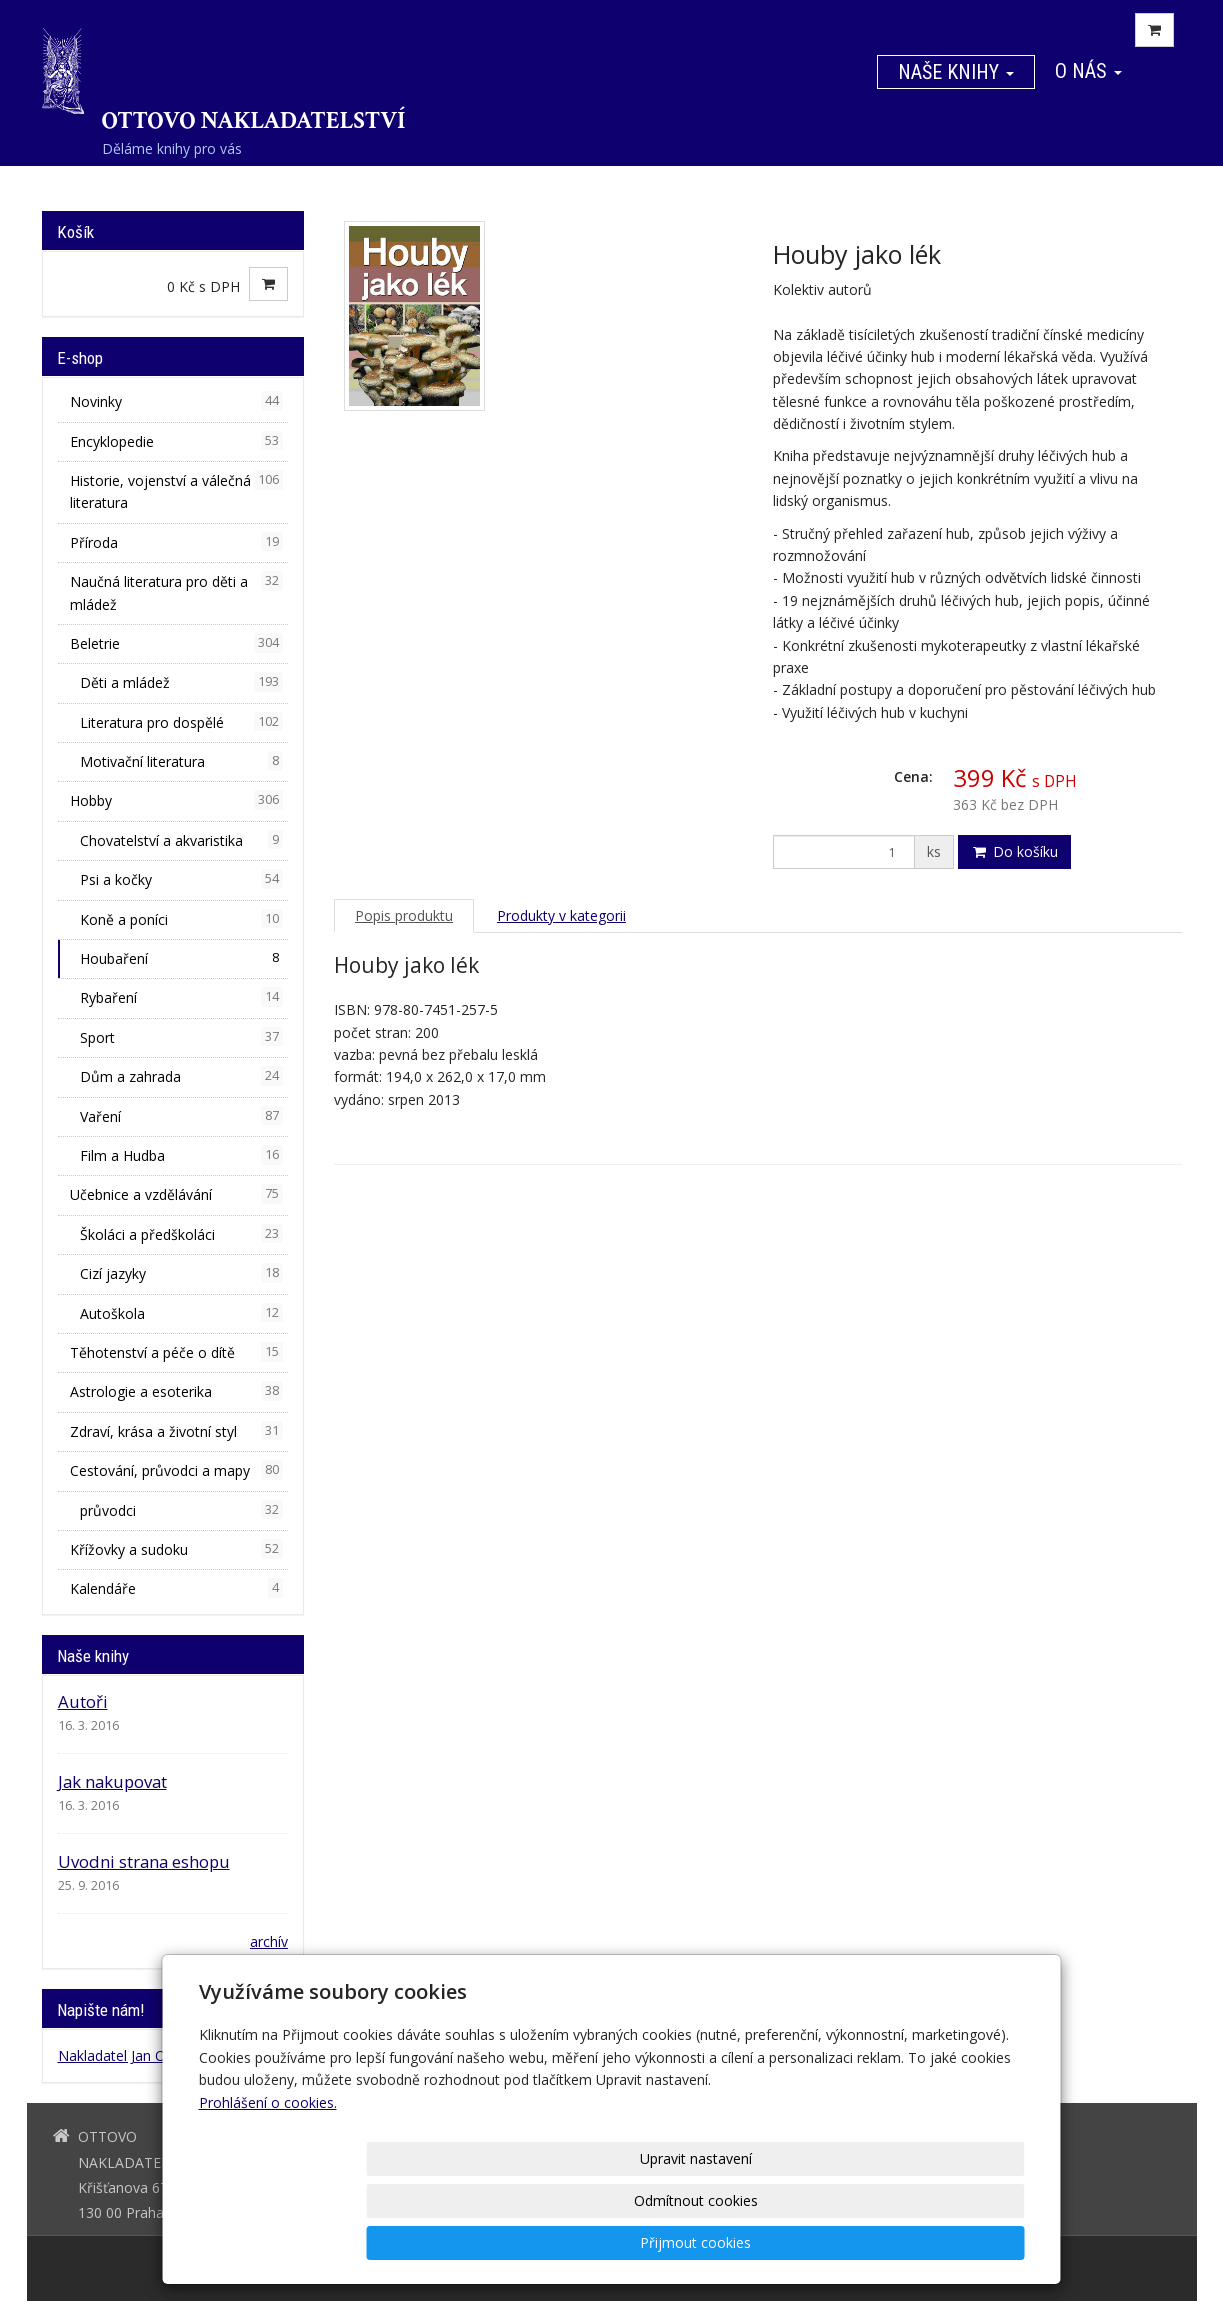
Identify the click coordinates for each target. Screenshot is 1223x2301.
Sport (182, 1037)
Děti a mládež (182, 682)
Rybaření (182, 997)
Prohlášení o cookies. (268, 2186)
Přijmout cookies (948, 2242)
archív (269, 1941)
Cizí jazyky (182, 1273)
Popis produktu (404, 915)
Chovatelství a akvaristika (182, 840)
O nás (1088, 71)
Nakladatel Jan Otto (121, 2055)
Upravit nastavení (618, 2242)
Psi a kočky (182, 879)
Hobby (177, 800)
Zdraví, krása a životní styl (177, 1431)
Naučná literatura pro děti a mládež (177, 592)
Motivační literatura (182, 761)
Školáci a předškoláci (182, 1234)
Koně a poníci (182, 919)
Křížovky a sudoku (177, 1549)
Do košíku (1014, 851)
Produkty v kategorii (561, 915)
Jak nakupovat (112, 1781)
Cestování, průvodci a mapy (177, 1470)
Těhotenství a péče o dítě (177, 1352)
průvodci (182, 1510)
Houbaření (182, 958)
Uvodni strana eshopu (144, 1861)
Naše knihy (956, 72)
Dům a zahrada (182, 1076)
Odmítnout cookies (783, 2242)
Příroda (177, 542)
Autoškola (182, 1313)
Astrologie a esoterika (177, 1391)
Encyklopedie (177, 441)
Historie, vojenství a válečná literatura (177, 491)
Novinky (177, 401)
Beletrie (177, 643)
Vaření (182, 1116)
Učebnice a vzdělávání (177, 1194)
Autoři (83, 1701)
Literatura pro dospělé (182, 722)
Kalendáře (177, 1588)
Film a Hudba (182, 1155)
